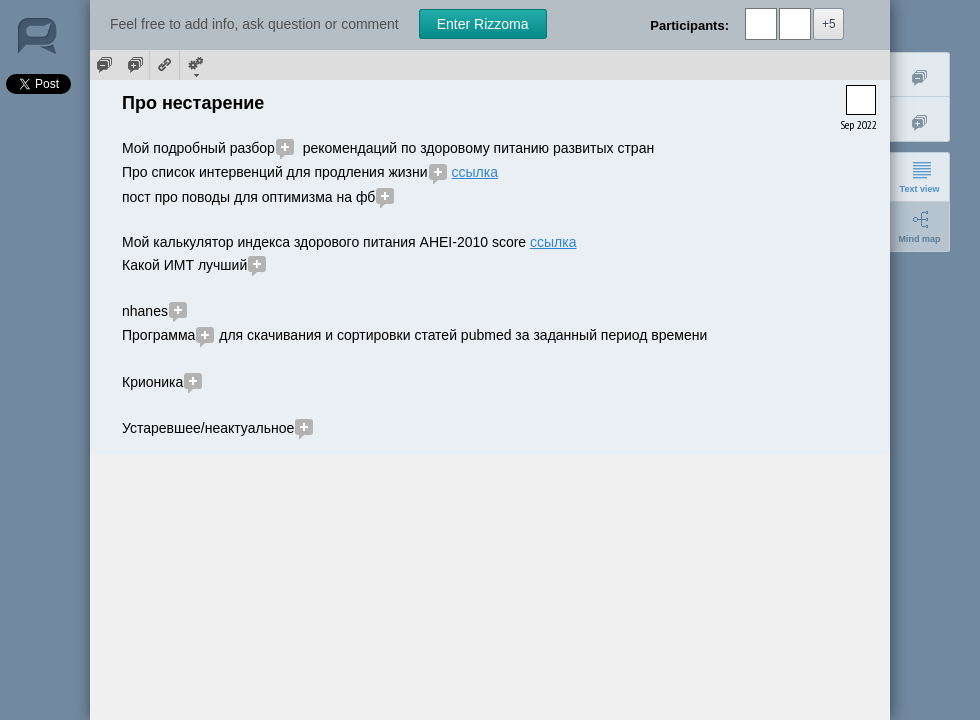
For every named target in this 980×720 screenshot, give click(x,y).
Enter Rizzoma (483, 24)
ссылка (474, 172)
